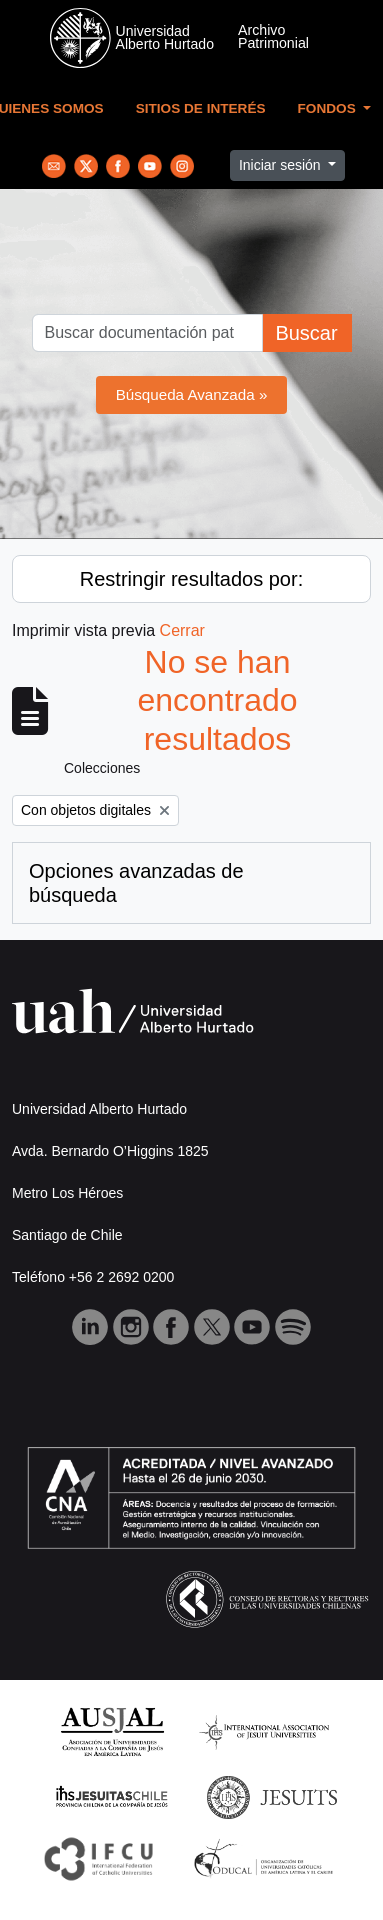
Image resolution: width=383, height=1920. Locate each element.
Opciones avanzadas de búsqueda (136, 883)
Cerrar (182, 630)
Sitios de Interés (201, 108)
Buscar (306, 333)
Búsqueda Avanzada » (192, 394)
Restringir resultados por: (191, 579)
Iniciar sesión (282, 165)
